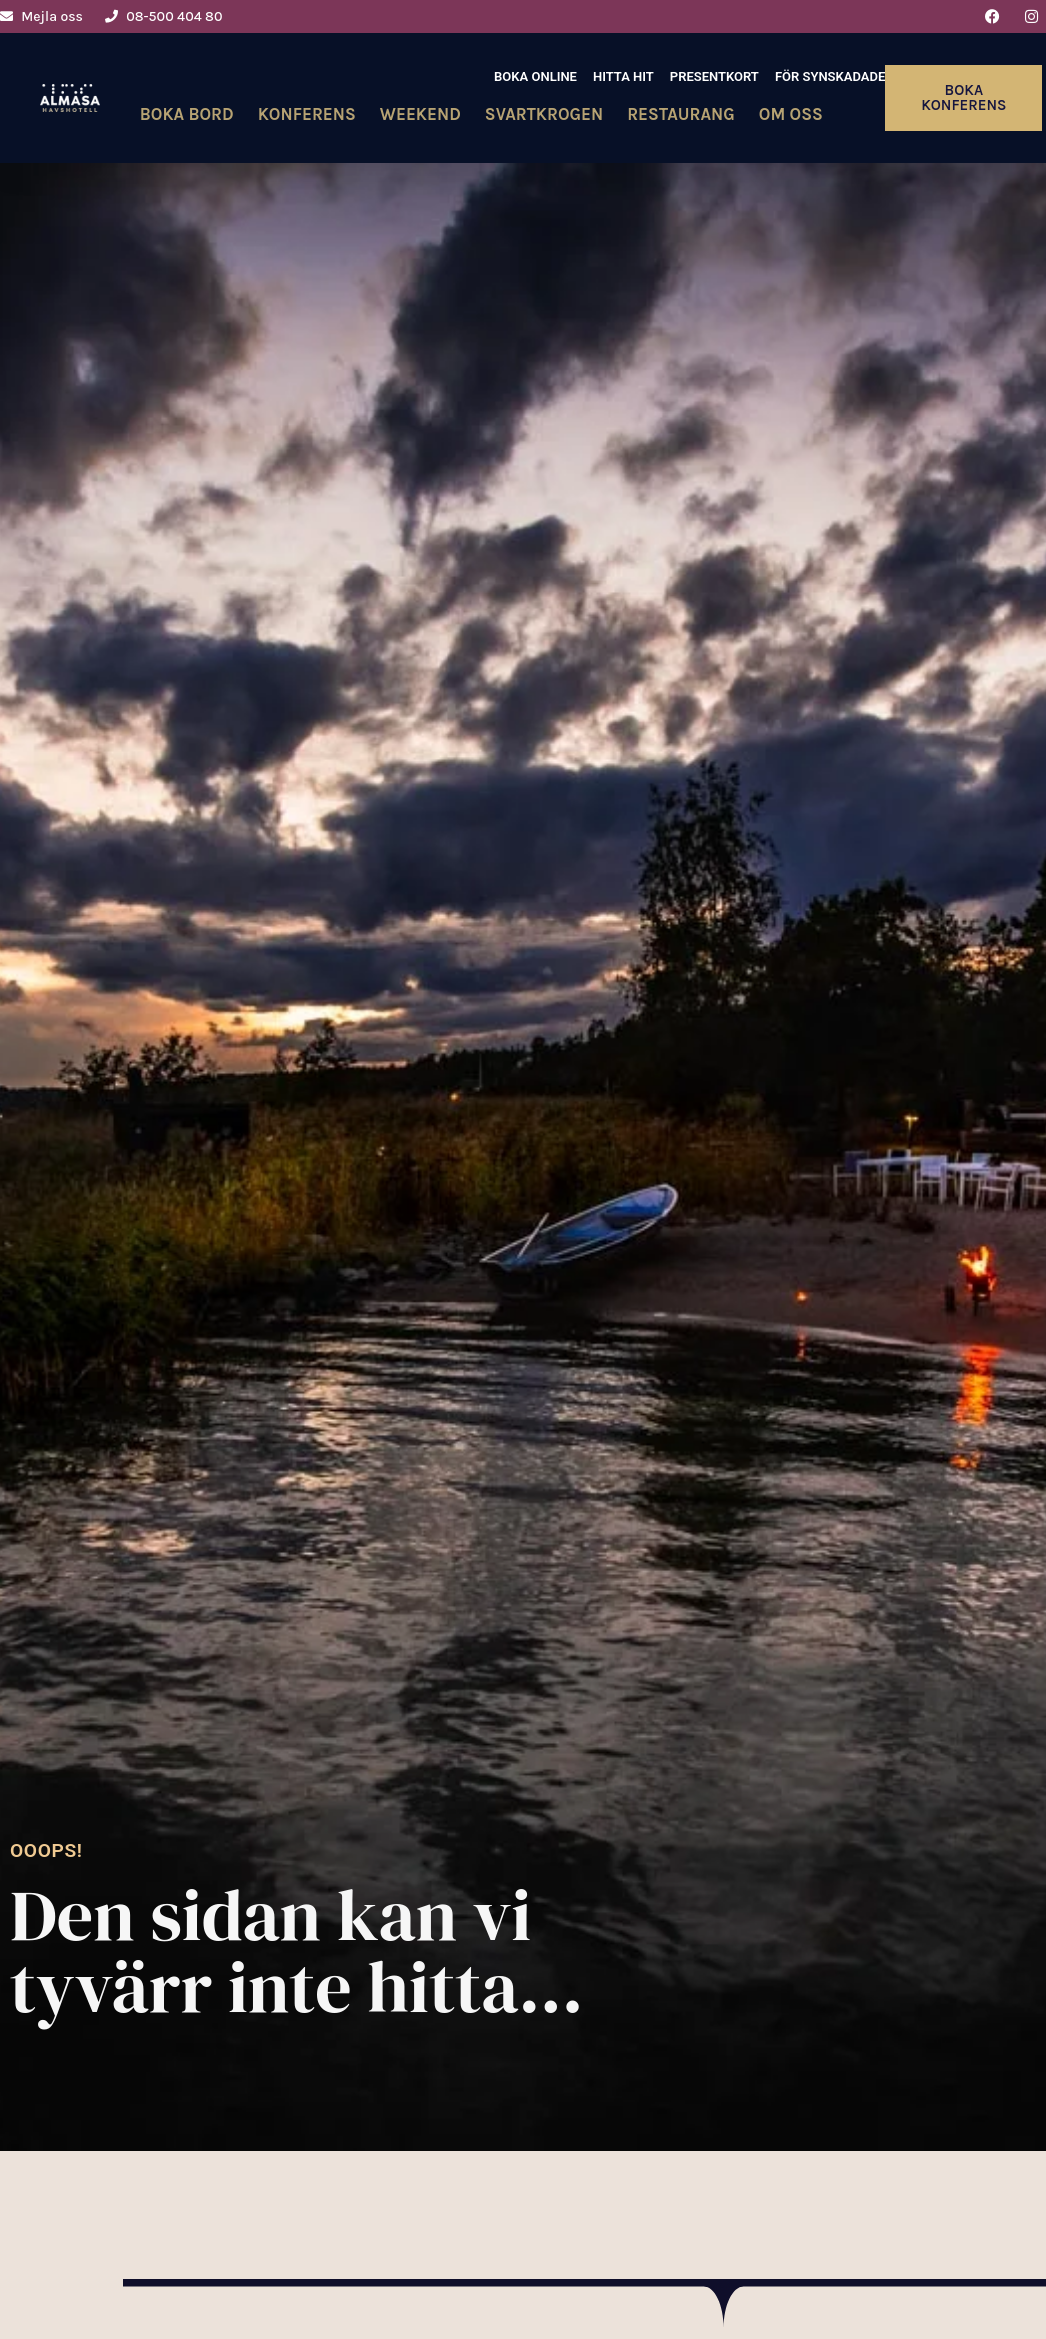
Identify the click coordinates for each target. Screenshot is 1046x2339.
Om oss (791, 114)
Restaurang (681, 114)
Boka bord (187, 114)
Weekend (420, 114)
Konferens (307, 114)
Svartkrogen (544, 114)
